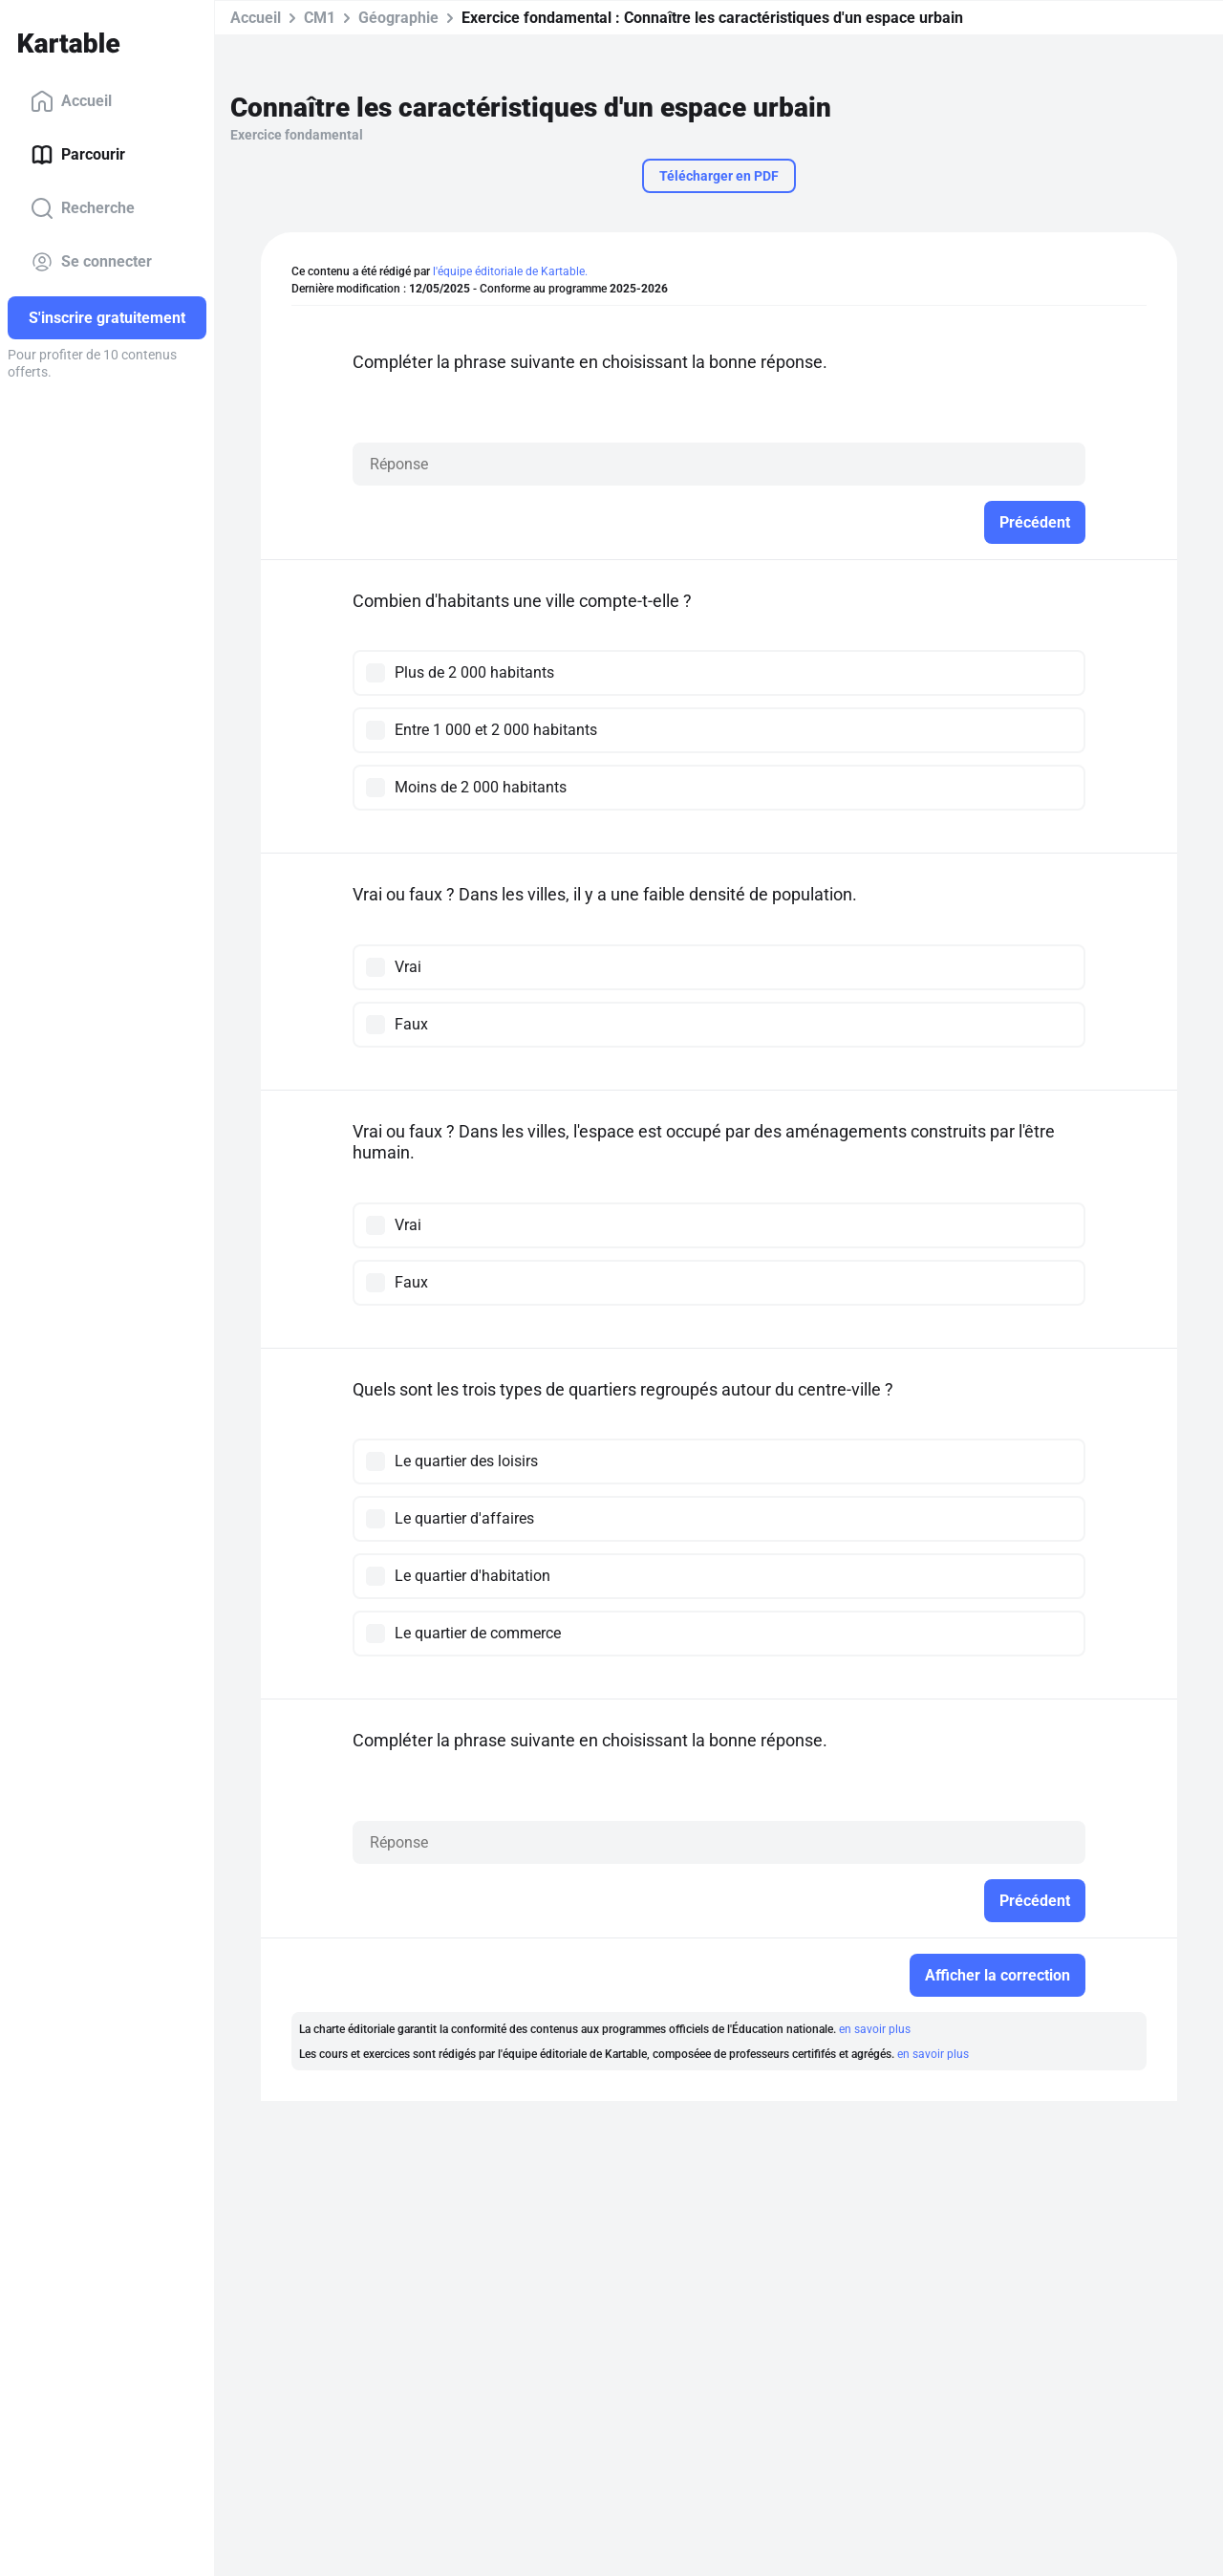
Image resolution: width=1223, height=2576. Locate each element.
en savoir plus (875, 2029)
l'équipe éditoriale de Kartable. (510, 271)
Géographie (398, 18)
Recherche (83, 208)
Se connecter (91, 261)
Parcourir (78, 154)
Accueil (71, 101)
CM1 (319, 18)
